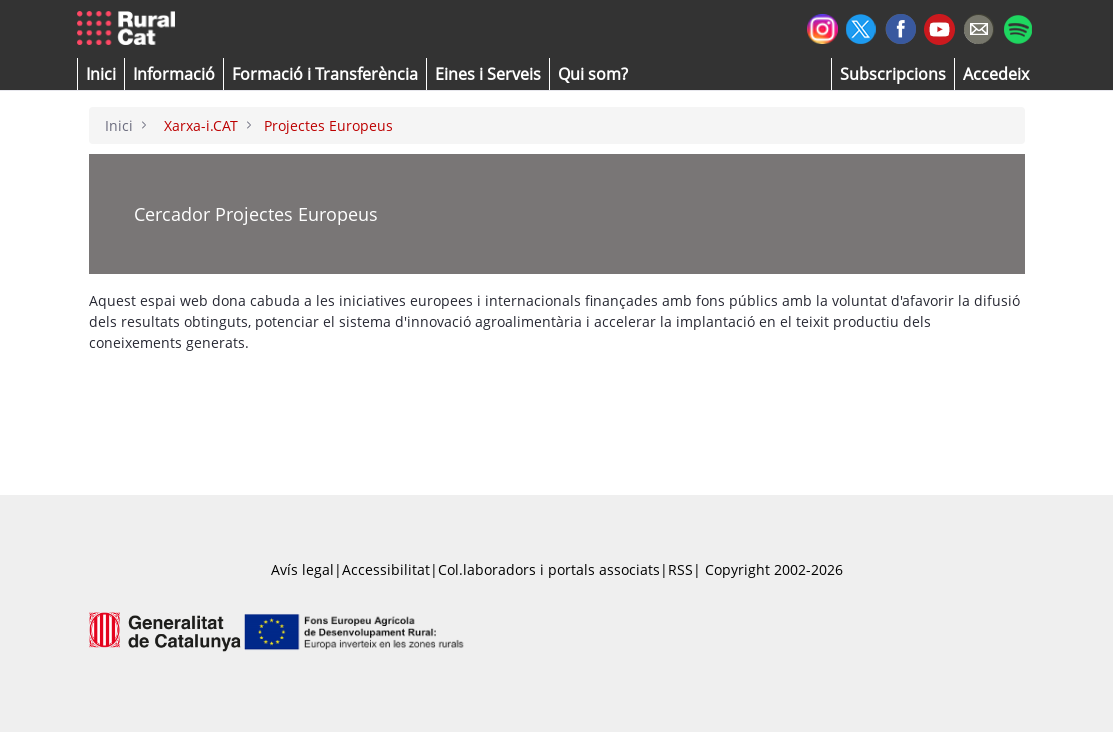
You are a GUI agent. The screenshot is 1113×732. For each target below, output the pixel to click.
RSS (680, 569)
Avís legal (302, 569)
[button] (101, 74)
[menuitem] (325, 74)
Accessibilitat (386, 569)
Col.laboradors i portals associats (549, 569)
